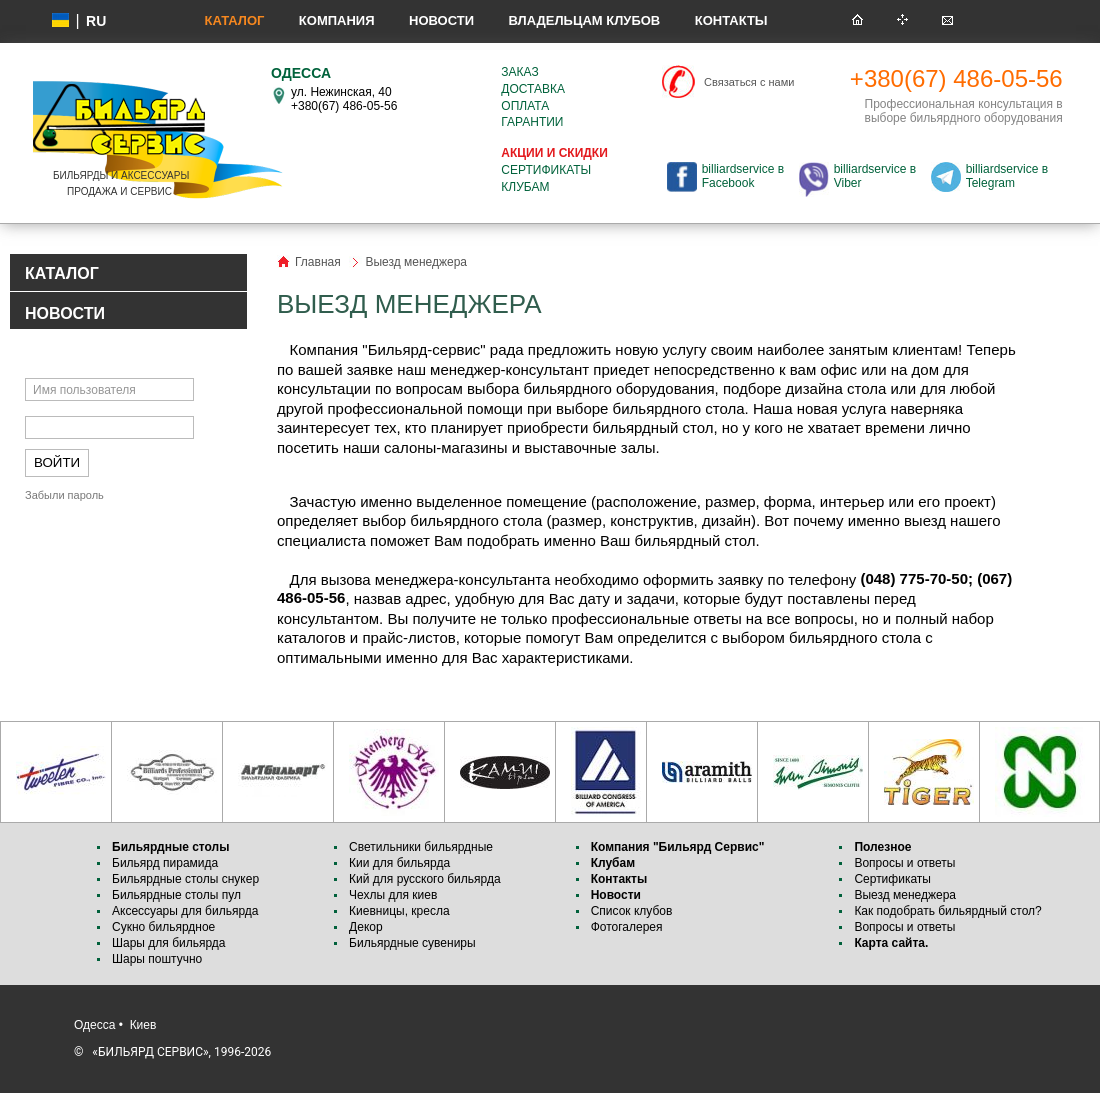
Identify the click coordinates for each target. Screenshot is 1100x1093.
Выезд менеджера (905, 895)
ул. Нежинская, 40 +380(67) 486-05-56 (344, 99)
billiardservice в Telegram (1007, 176)
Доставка (533, 89)
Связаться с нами (749, 82)
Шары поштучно (157, 959)
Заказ (519, 72)
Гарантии (532, 122)
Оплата (525, 106)
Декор (366, 927)
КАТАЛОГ (62, 273)
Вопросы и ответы (904, 863)
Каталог (234, 20)
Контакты (731, 20)
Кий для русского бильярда (425, 879)
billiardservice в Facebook (743, 176)
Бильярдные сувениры (412, 943)
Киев (143, 1025)
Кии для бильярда (399, 863)
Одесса (94, 1025)
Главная (318, 262)
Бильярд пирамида (165, 863)
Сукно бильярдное (163, 927)
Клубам (525, 187)
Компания (337, 20)
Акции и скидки (554, 153)
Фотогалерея (627, 927)
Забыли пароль (64, 495)
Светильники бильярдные (421, 847)
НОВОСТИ (65, 313)
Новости (441, 20)
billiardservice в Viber (875, 176)
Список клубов (632, 911)
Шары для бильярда (169, 943)
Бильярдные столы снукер (185, 879)
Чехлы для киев (393, 895)
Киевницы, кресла (399, 911)
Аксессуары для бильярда (185, 911)
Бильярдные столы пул (176, 895)
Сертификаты (546, 170)
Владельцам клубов (584, 20)
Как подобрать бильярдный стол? (947, 911)
